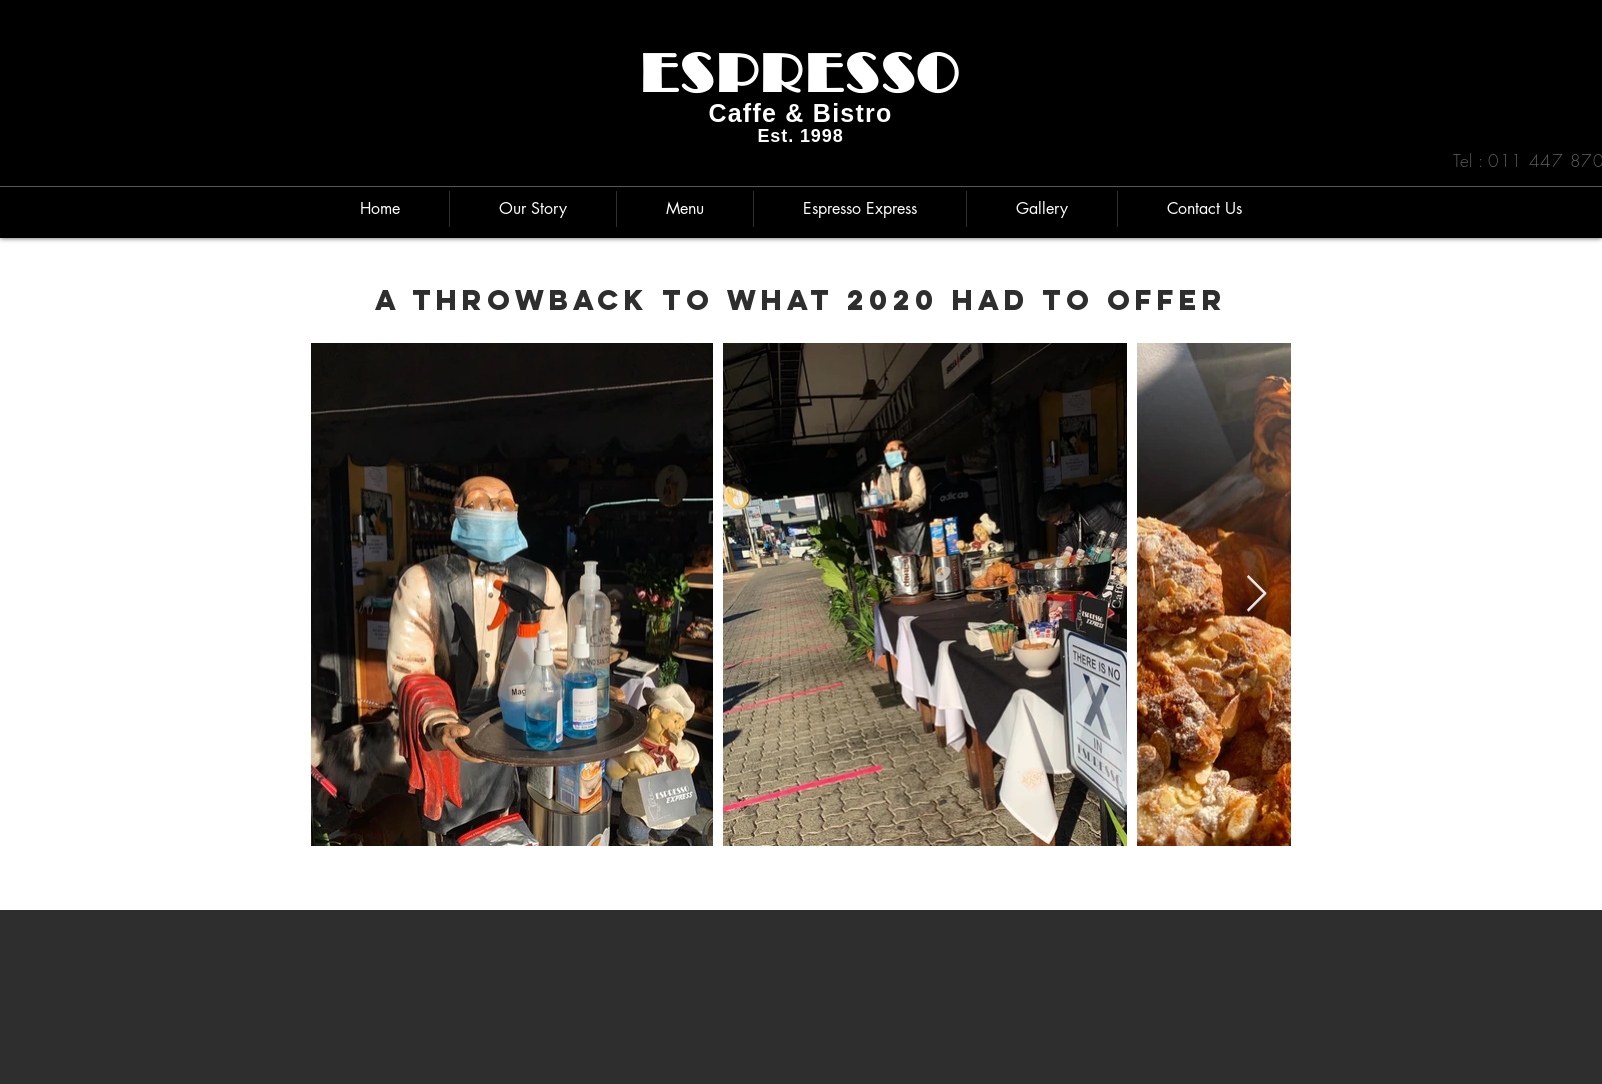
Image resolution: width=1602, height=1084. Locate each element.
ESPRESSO (800, 73)
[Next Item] (1256, 594)
